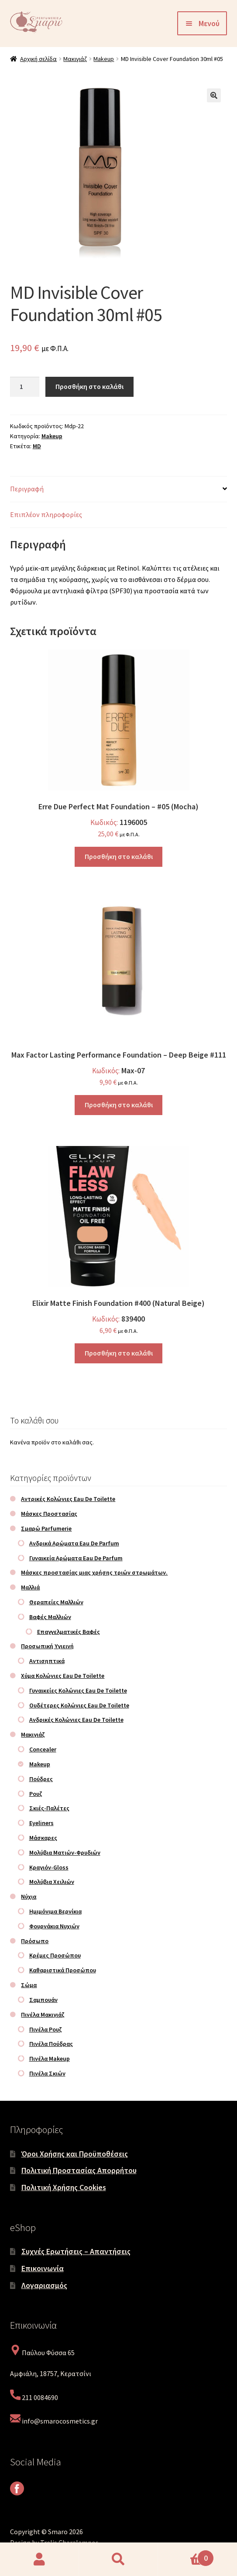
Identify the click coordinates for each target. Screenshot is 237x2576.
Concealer (42, 1749)
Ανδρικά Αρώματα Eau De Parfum (74, 1543)
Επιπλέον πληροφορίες (46, 514)
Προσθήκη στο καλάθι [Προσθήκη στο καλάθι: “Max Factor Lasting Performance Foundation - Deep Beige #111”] (119, 1104)
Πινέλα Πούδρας (51, 2044)
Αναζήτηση (118, 2559)
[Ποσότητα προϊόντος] (25, 387)
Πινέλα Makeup (49, 2058)
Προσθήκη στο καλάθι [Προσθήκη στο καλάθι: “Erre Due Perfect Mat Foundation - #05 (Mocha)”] (119, 856)
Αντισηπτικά (47, 1661)
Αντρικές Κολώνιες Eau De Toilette (68, 1499)
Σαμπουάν (43, 2000)
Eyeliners (41, 1823)
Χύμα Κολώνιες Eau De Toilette (62, 1676)
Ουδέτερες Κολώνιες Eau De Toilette (79, 1705)
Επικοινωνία (42, 2268)
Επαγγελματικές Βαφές (68, 1632)
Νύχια (28, 1896)
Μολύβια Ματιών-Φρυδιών (64, 1852)
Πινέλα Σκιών (47, 2073)
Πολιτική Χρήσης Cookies (63, 2187)
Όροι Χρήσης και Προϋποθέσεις (74, 2154)
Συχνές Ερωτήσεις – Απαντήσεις (76, 2251)
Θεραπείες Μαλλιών (56, 1602)
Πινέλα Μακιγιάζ (43, 2014)
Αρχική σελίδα (38, 59)
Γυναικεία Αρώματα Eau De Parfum (76, 1558)
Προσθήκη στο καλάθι (89, 386)
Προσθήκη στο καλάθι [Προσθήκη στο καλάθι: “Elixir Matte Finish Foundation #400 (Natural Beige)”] (119, 1353)
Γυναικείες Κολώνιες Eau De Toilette (78, 1690)
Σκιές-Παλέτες (49, 1808)
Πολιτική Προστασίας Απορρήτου (79, 2170)
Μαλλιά (30, 1587)
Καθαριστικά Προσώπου (62, 1970)
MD (37, 446)
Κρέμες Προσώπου (55, 1955)
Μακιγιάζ (75, 59)
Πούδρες (41, 1779)
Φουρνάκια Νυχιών (54, 1926)
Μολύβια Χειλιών (51, 1882)
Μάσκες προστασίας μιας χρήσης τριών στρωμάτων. (94, 1572)
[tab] (118, 489)
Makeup (103, 59)
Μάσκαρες (43, 1838)
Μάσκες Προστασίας (49, 1514)
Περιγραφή (27, 488)
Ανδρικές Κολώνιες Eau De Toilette (76, 1720)
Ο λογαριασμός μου (39, 2559)
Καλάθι (186, 2555)
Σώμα (29, 1985)
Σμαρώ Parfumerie (46, 1528)
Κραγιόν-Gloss (49, 1867)
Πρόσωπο (34, 1941)
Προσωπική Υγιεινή (47, 1646)
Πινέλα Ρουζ (45, 2029)
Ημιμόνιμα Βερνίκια (55, 1911)
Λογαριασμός (44, 2285)
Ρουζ (35, 1794)
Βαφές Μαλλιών (50, 1617)
